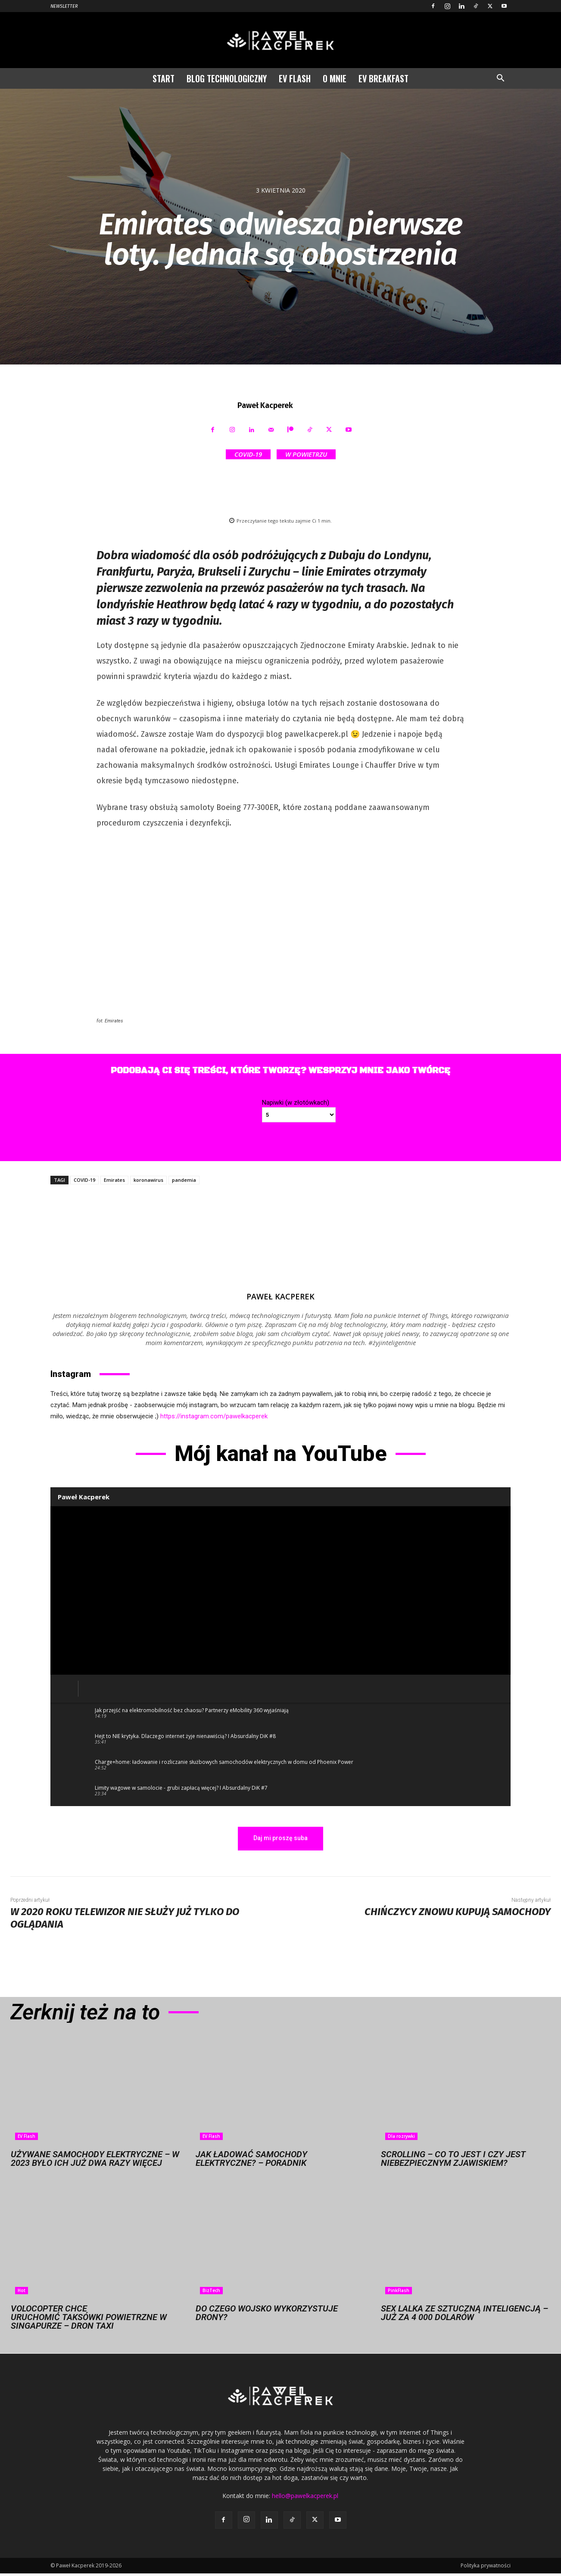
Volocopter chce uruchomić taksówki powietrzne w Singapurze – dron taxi (89, 2317)
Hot (21, 2290)
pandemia (184, 1180)
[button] (500, 79)
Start (164, 78)
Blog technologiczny (227, 78)
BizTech (211, 2290)
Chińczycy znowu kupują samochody (458, 1912)
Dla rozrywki (401, 2136)
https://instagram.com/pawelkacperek (214, 1416)
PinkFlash (398, 2290)
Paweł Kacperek (265, 405)
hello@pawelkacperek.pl (305, 2496)
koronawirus (148, 1180)
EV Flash (295, 78)
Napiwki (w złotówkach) (295, 1102)
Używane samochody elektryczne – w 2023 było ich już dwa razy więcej (95, 2158)
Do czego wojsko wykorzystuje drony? (267, 2312)
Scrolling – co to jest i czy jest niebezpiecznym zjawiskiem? (453, 2158)
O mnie (334, 78)
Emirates (114, 1180)
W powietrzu (306, 454)
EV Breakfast (383, 78)
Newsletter (64, 6)
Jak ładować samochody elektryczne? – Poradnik (251, 2158)
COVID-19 (248, 454)
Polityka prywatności (486, 2565)
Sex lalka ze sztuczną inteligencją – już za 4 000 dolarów (464, 2312)
